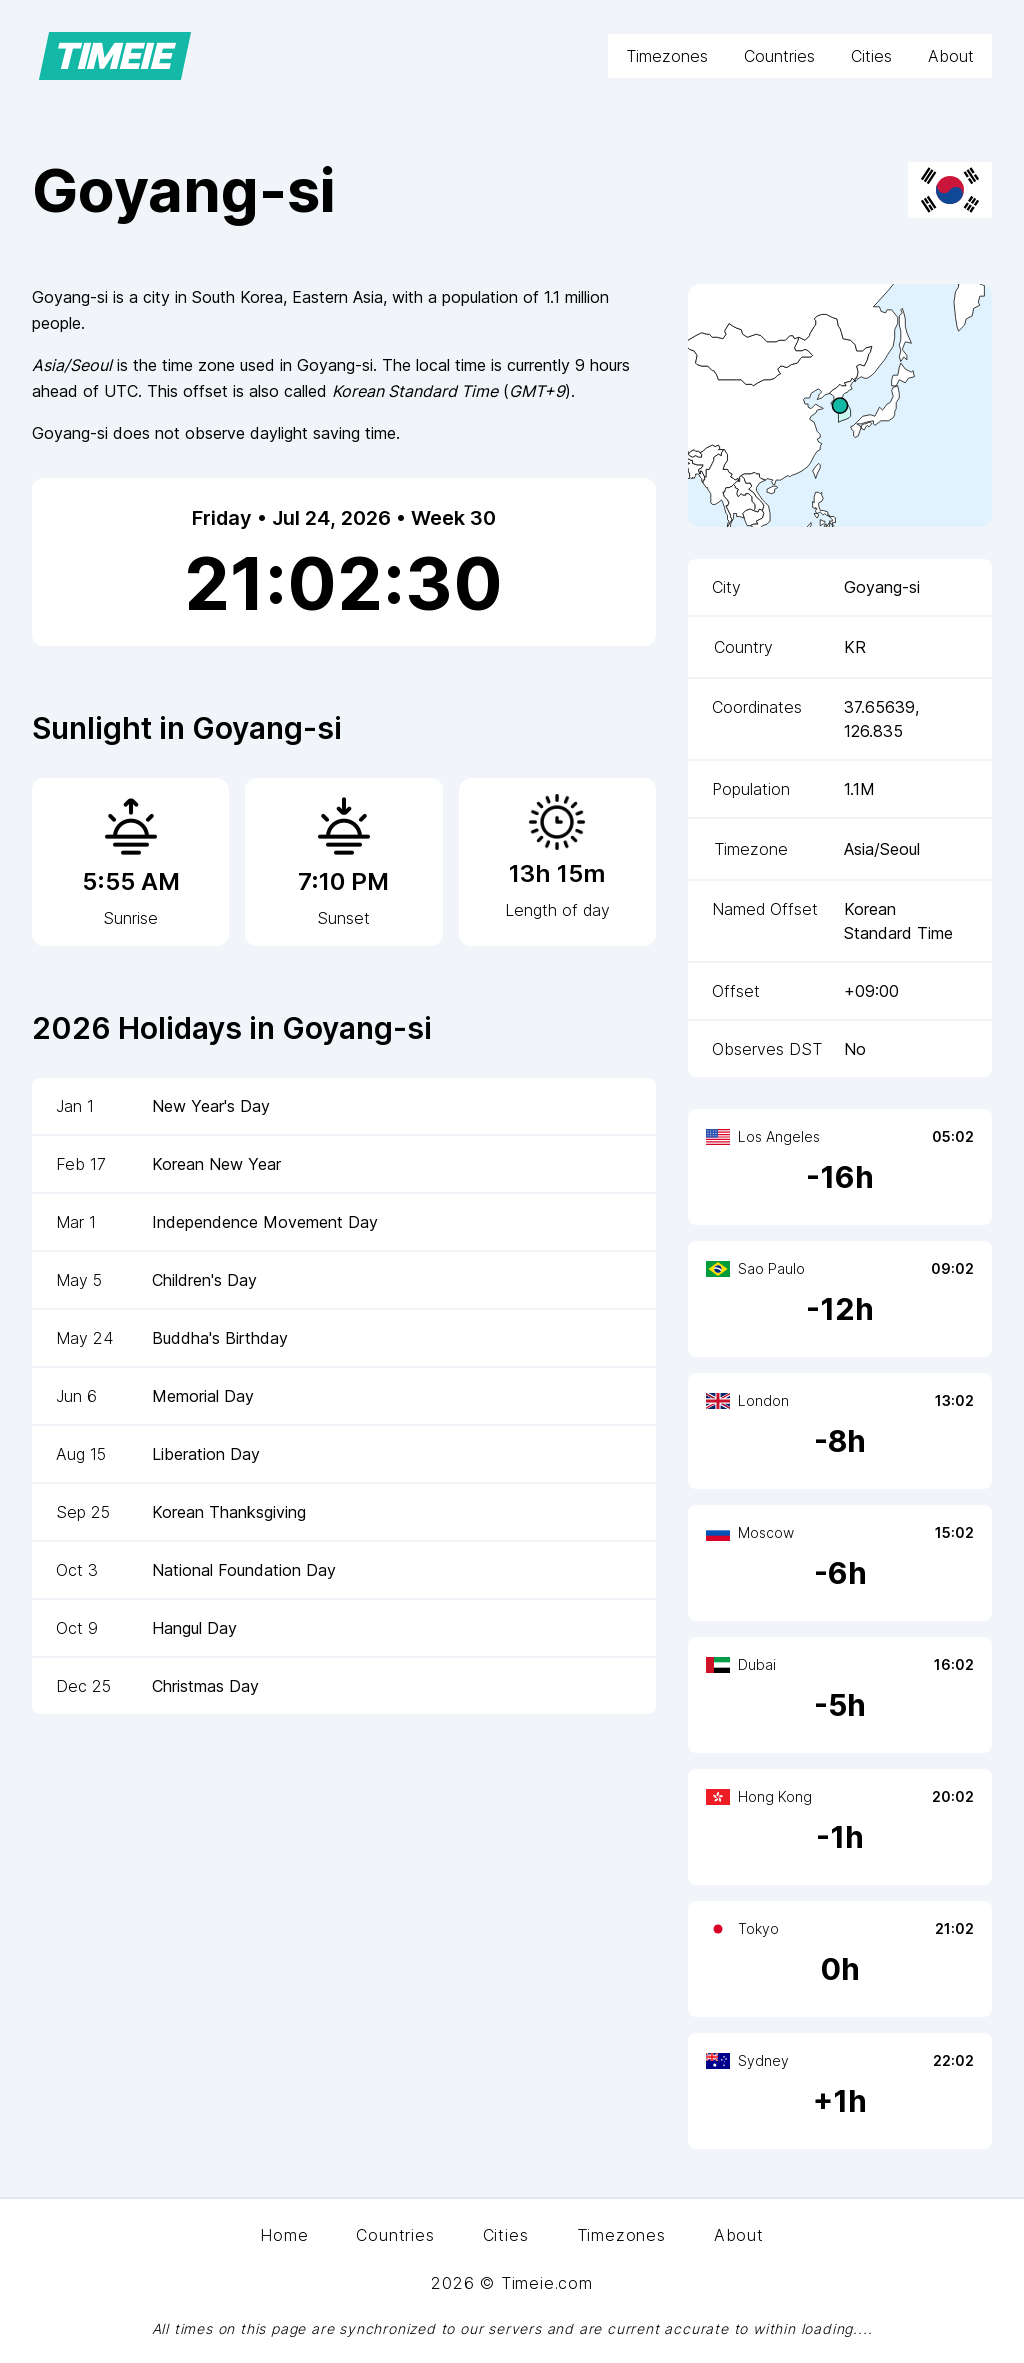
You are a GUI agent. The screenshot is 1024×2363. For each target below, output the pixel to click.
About (951, 56)
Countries (779, 56)
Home (284, 2235)
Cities (871, 56)
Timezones (667, 56)
